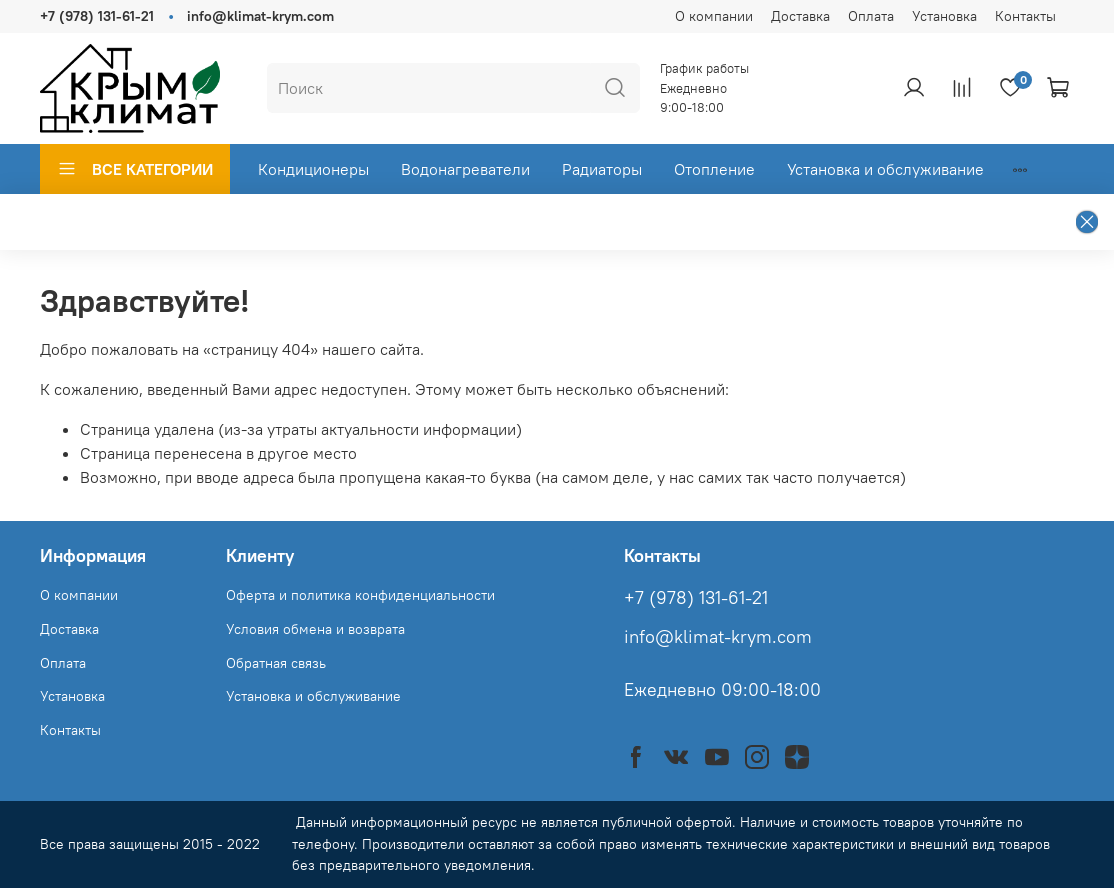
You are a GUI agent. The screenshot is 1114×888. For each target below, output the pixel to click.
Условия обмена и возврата (315, 629)
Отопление (714, 169)
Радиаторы (602, 169)
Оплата (871, 16)
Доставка (800, 16)
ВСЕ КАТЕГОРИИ (135, 169)
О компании (714, 16)
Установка (944, 16)
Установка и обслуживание (885, 169)
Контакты (1025, 16)
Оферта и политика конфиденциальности (360, 595)
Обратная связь (276, 663)
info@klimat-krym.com (260, 16)
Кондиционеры (313, 169)
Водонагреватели (465, 169)
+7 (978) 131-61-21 (97, 16)
